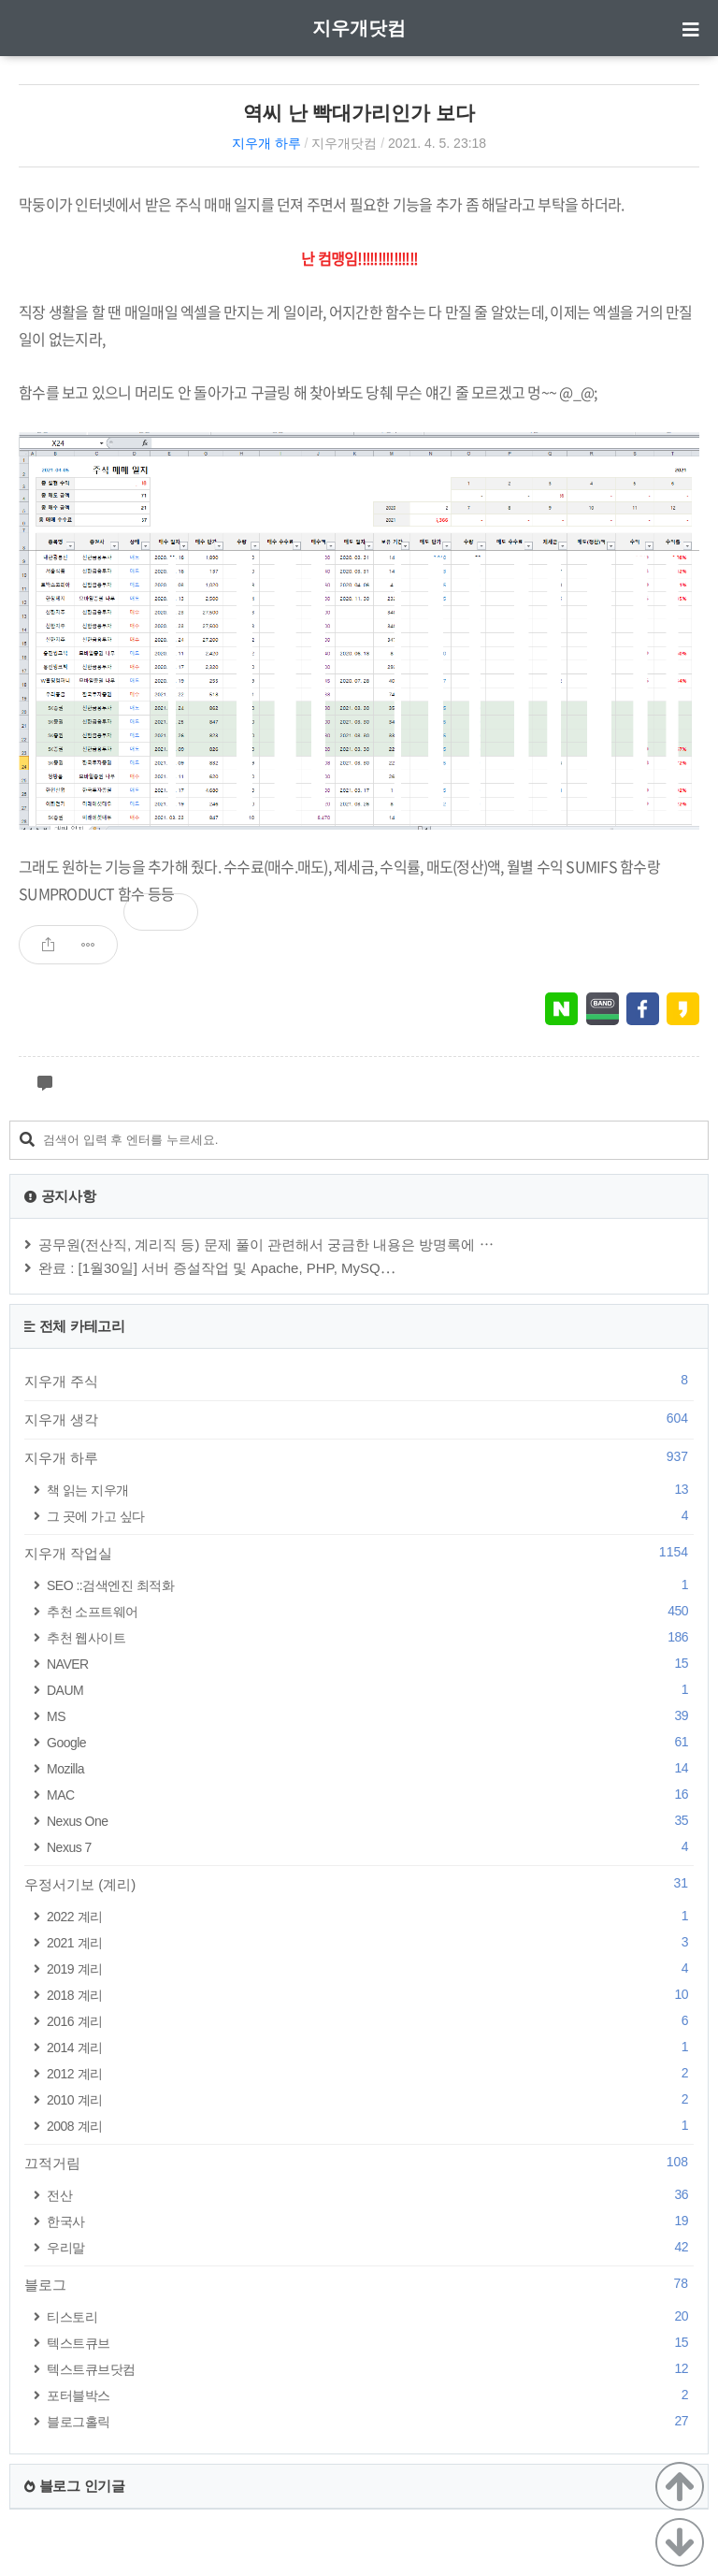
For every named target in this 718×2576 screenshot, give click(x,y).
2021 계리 (370, 1942)
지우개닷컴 (359, 28)
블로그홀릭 (370, 2421)
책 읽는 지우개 (370, 1490)
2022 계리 (370, 1916)
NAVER (370, 1664)
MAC (370, 1794)
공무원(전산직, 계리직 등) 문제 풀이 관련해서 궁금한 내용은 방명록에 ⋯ (266, 1244)
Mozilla (370, 1768)
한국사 (370, 2221)
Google (370, 1742)
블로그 (359, 2284)
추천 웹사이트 (370, 1637)
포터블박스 (370, 2395)
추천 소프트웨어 (370, 1611)
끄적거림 (359, 2162)
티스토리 (370, 2316)
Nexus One (370, 1821)
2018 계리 (370, 1995)
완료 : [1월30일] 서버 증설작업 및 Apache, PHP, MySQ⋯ (216, 1268)
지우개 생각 (359, 1419)
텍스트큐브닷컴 (370, 2369)
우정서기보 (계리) (359, 1883)
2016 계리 (370, 2021)
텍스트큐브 (370, 2343)
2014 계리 (370, 2047)
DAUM (370, 1690)
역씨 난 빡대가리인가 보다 (359, 112)
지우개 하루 (266, 143)
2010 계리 (370, 2099)
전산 (370, 2195)
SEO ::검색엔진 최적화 (370, 1585)
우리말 (370, 2247)
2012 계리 (370, 2073)
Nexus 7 (370, 1847)
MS (370, 1716)
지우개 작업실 (359, 1552)
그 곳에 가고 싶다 (370, 1516)
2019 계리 (370, 1968)
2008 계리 (370, 2126)
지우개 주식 (359, 1380)
